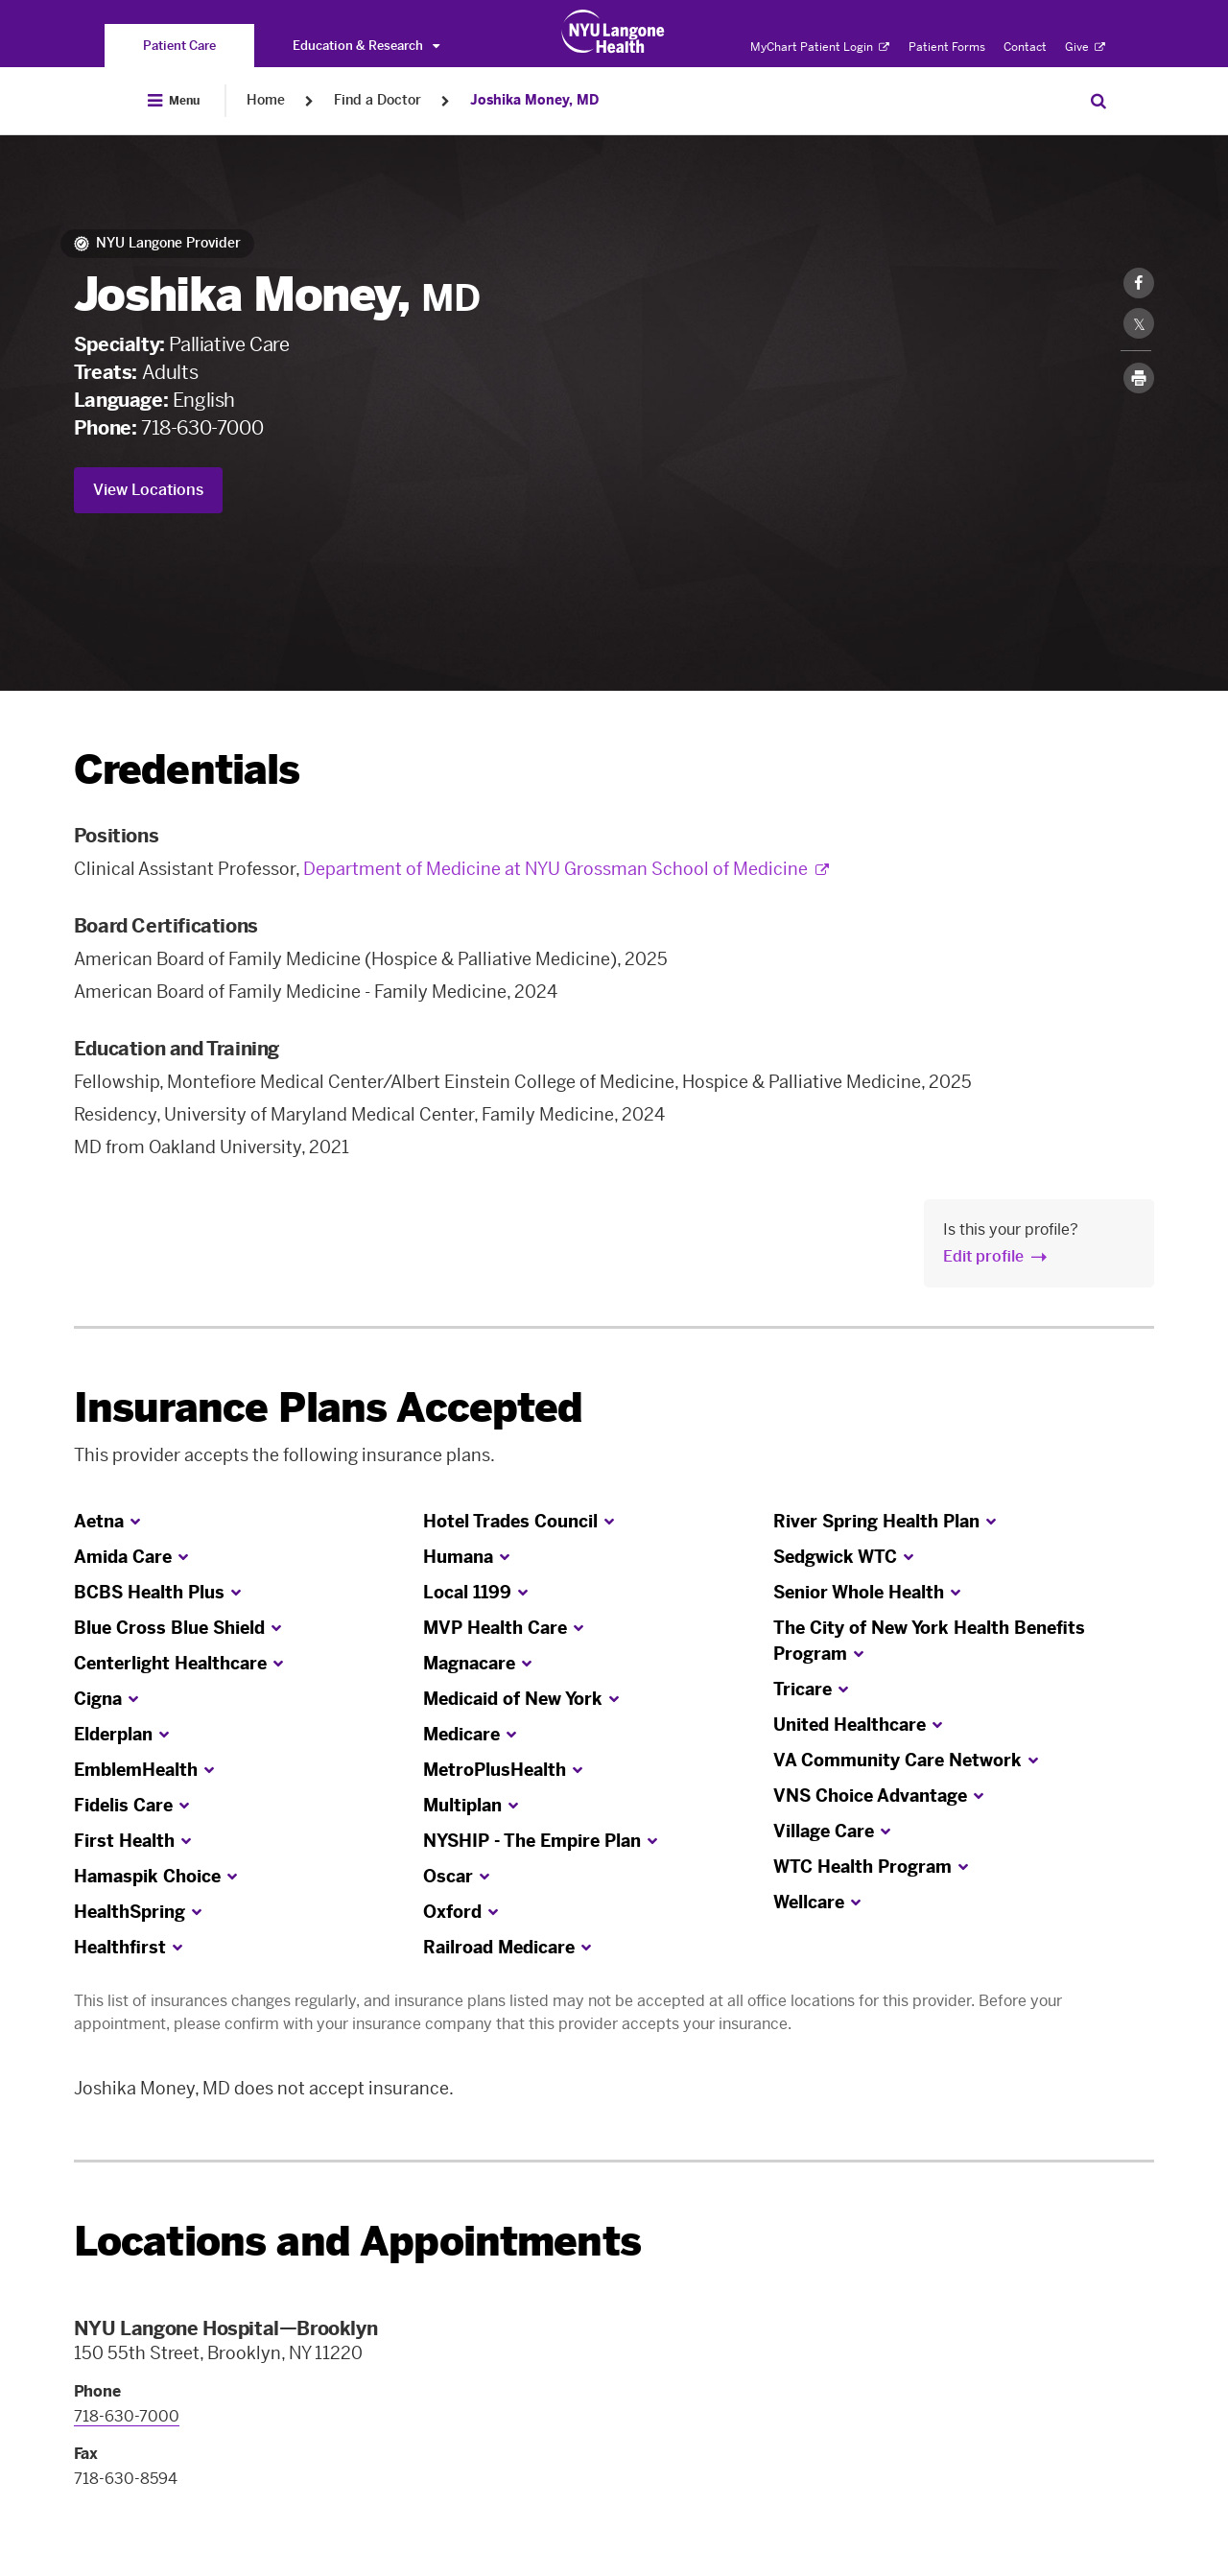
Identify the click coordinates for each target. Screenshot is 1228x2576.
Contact (1025, 47)
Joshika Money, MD (534, 100)
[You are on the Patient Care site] (179, 45)
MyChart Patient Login (819, 47)
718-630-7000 (202, 427)
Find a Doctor (377, 100)
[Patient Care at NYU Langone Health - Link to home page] (613, 32)
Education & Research (366, 45)
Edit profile (983, 1256)
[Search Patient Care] (1098, 100)
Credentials (187, 769)
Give (1085, 47)
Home (266, 100)
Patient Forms (947, 47)
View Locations (148, 490)
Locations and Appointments (357, 2241)
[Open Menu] (173, 100)
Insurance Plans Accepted (328, 1407)
